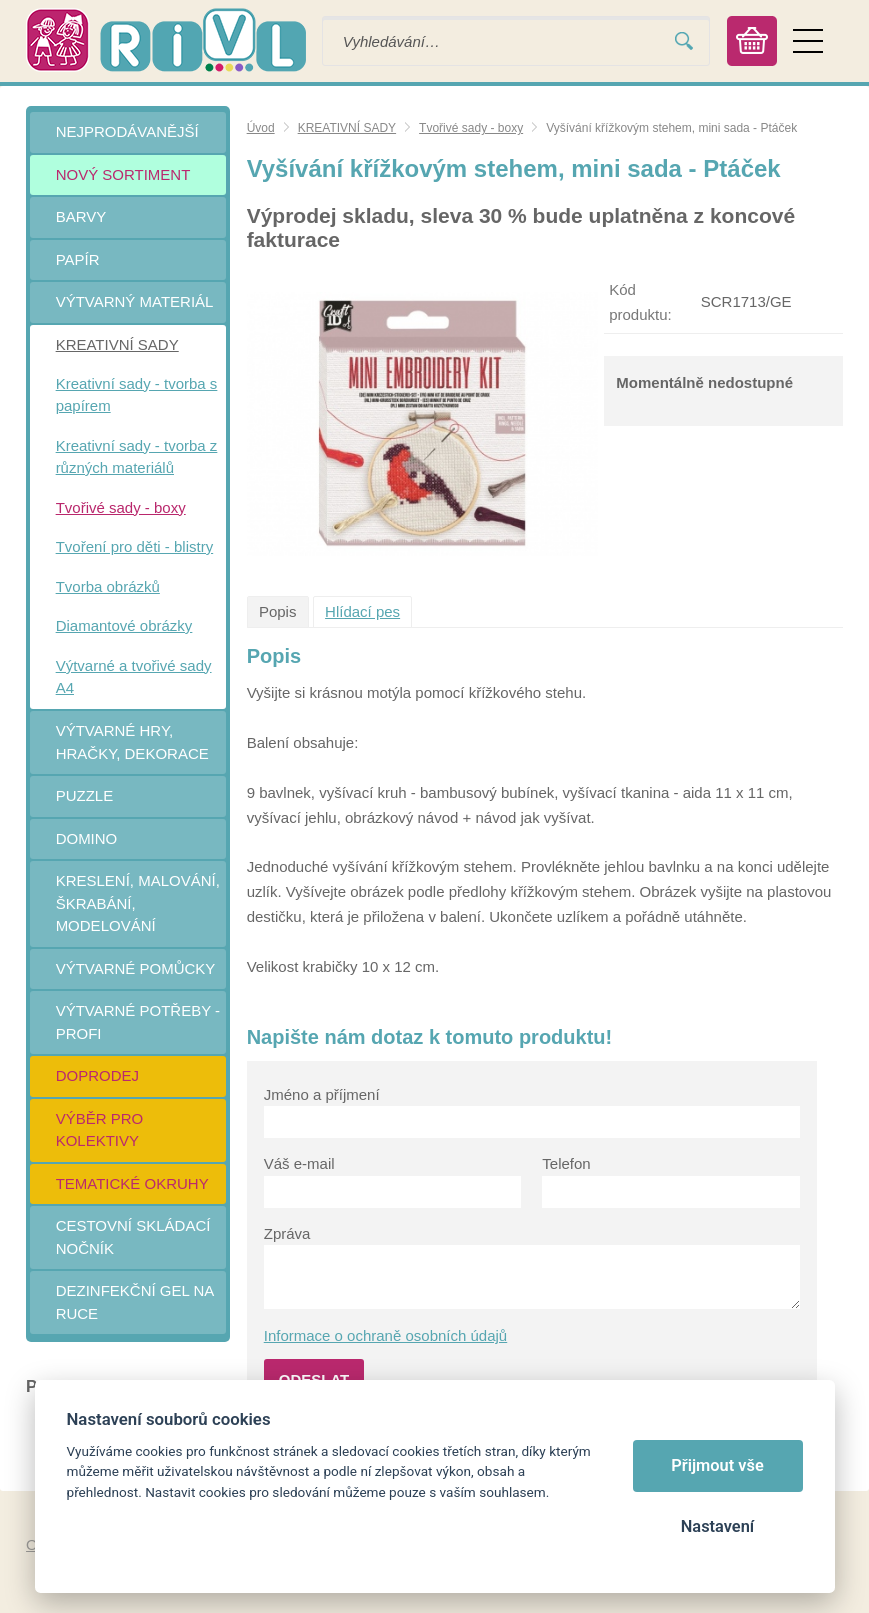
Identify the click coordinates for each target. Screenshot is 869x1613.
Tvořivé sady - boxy (471, 128)
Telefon (566, 1163)
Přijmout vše (717, 1465)
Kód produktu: (640, 302)
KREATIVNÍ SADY (347, 128)
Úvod (261, 128)
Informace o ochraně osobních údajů (386, 1335)
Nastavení (717, 1526)
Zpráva (287, 1233)
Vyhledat (684, 41)
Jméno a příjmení (322, 1094)
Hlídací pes (362, 611)
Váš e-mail (299, 1163)
